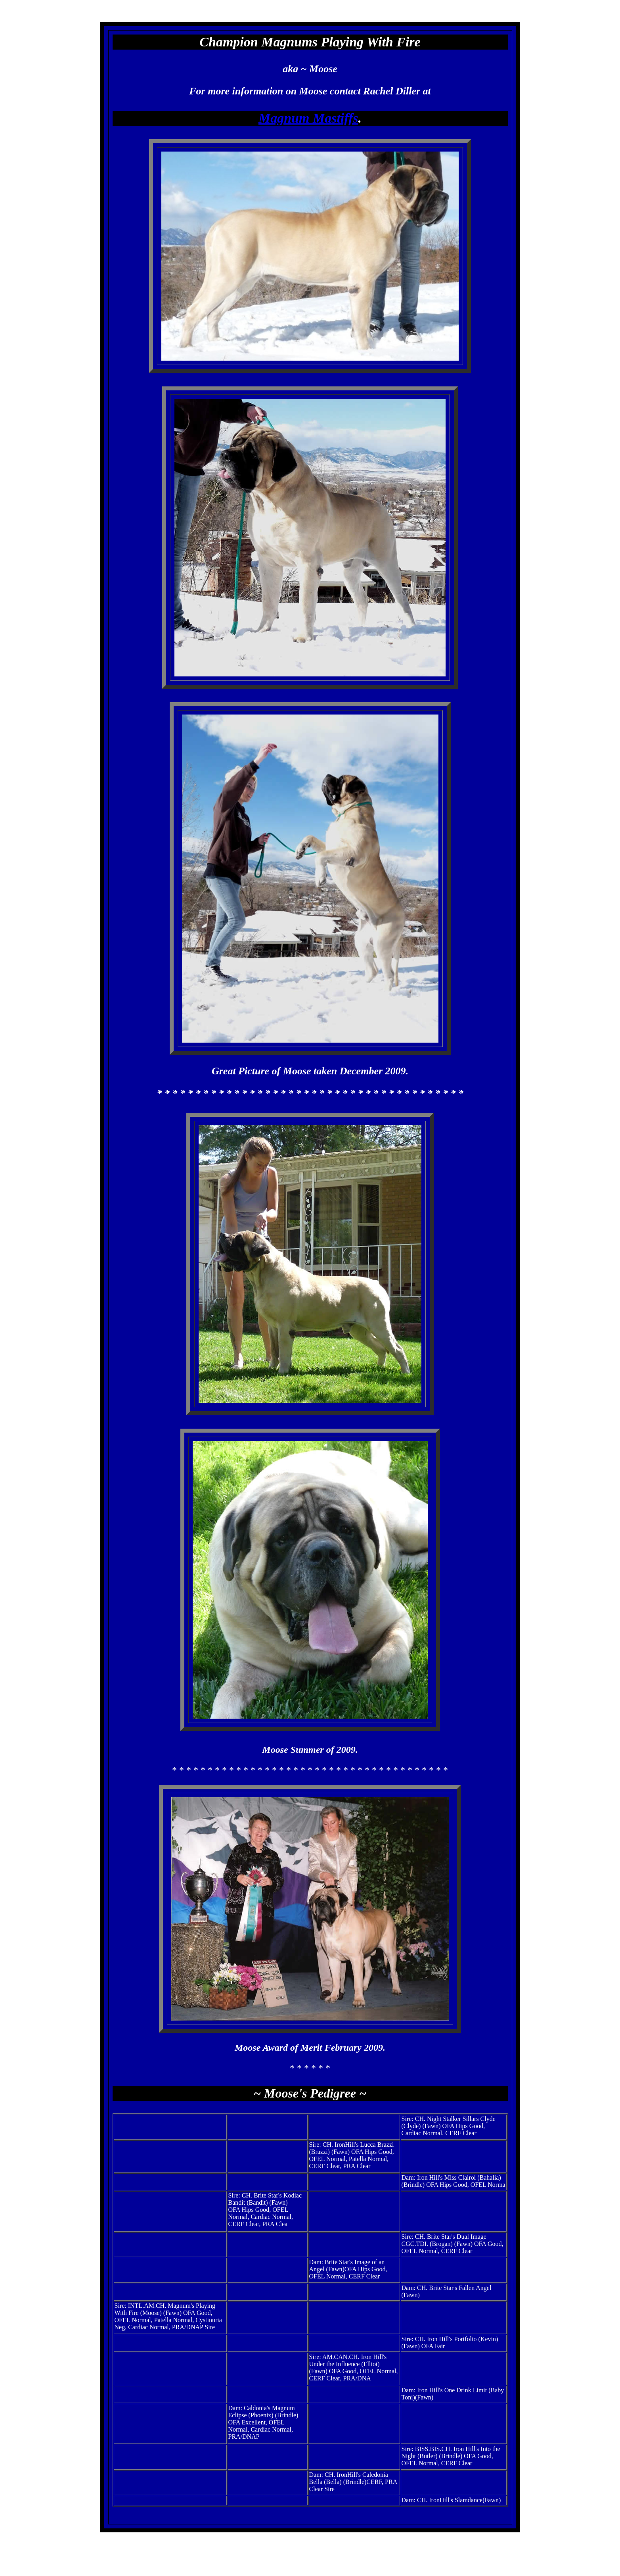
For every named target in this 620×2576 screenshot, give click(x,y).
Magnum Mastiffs (308, 118)
